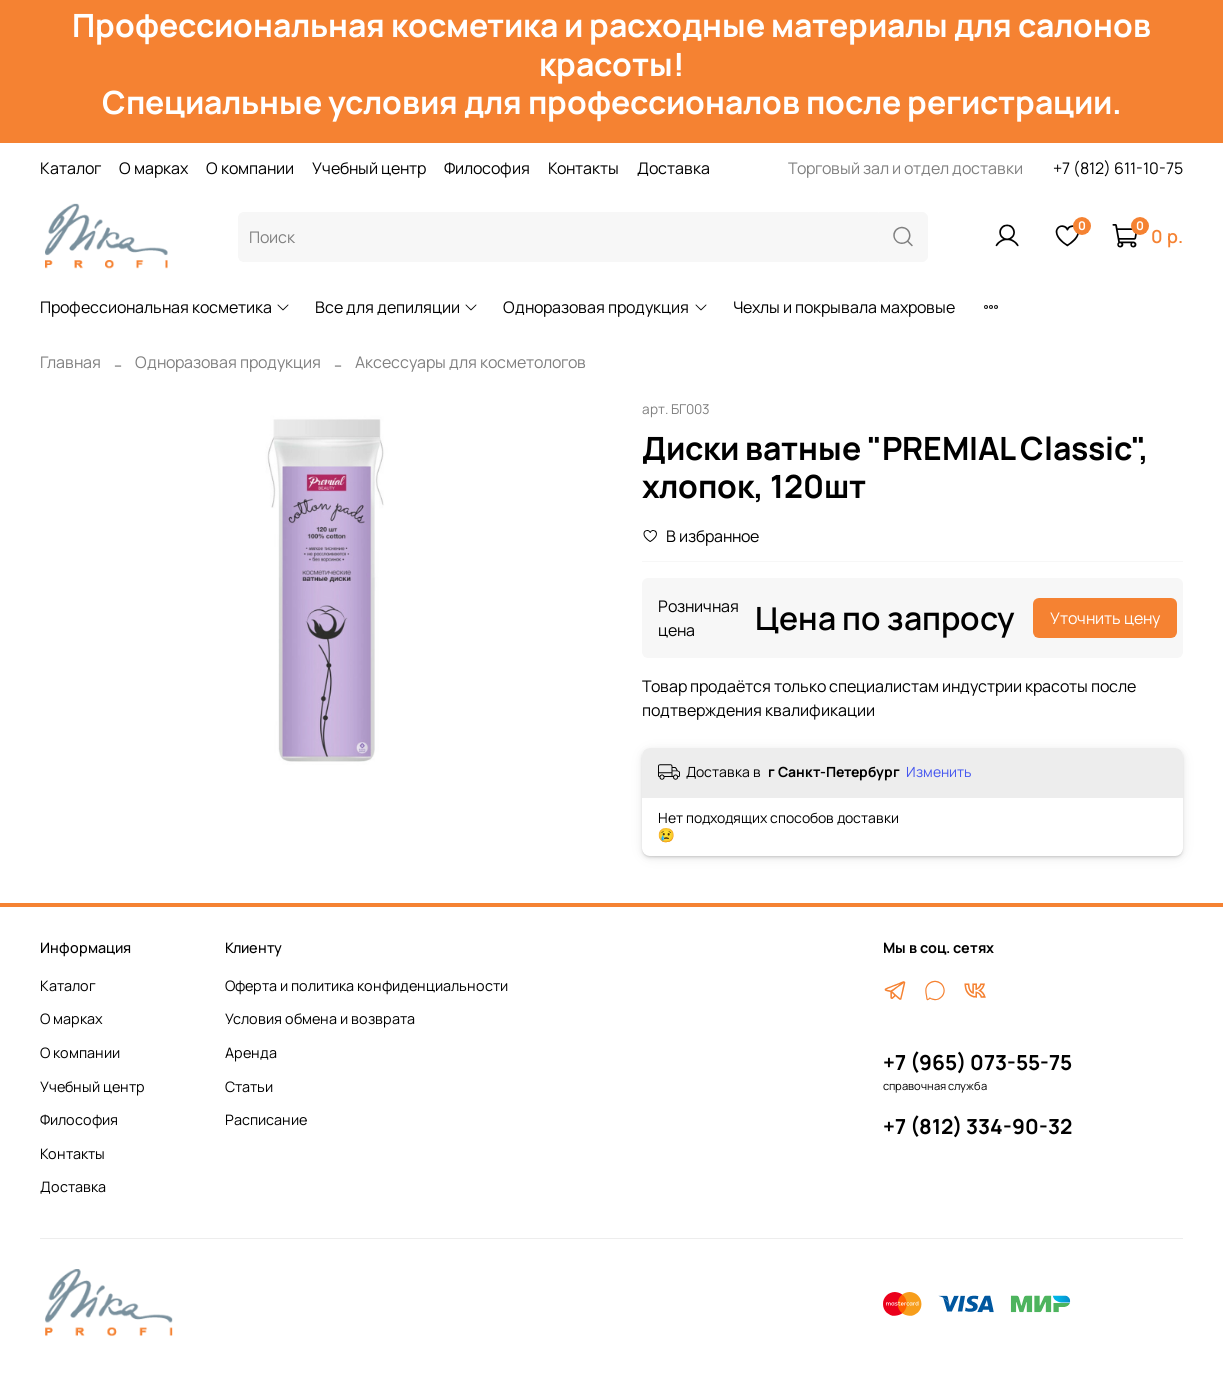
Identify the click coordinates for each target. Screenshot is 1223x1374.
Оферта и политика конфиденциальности (366, 985)
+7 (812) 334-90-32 (977, 1126)
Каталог (70, 168)
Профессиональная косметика (165, 307)
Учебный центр (369, 168)
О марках (153, 168)
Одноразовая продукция (605, 307)
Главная (70, 362)
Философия (487, 168)
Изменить (938, 772)
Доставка (673, 168)
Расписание (266, 1119)
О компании (250, 168)
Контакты (583, 168)
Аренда (251, 1052)
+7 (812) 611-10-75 (1118, 168)
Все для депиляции (397, 307)
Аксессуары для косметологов (470, 362)
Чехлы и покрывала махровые (844, 307)
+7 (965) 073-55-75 (977, 1062)
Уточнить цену (1105, 618)
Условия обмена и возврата (320, 1018)
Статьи (249, 1086)
